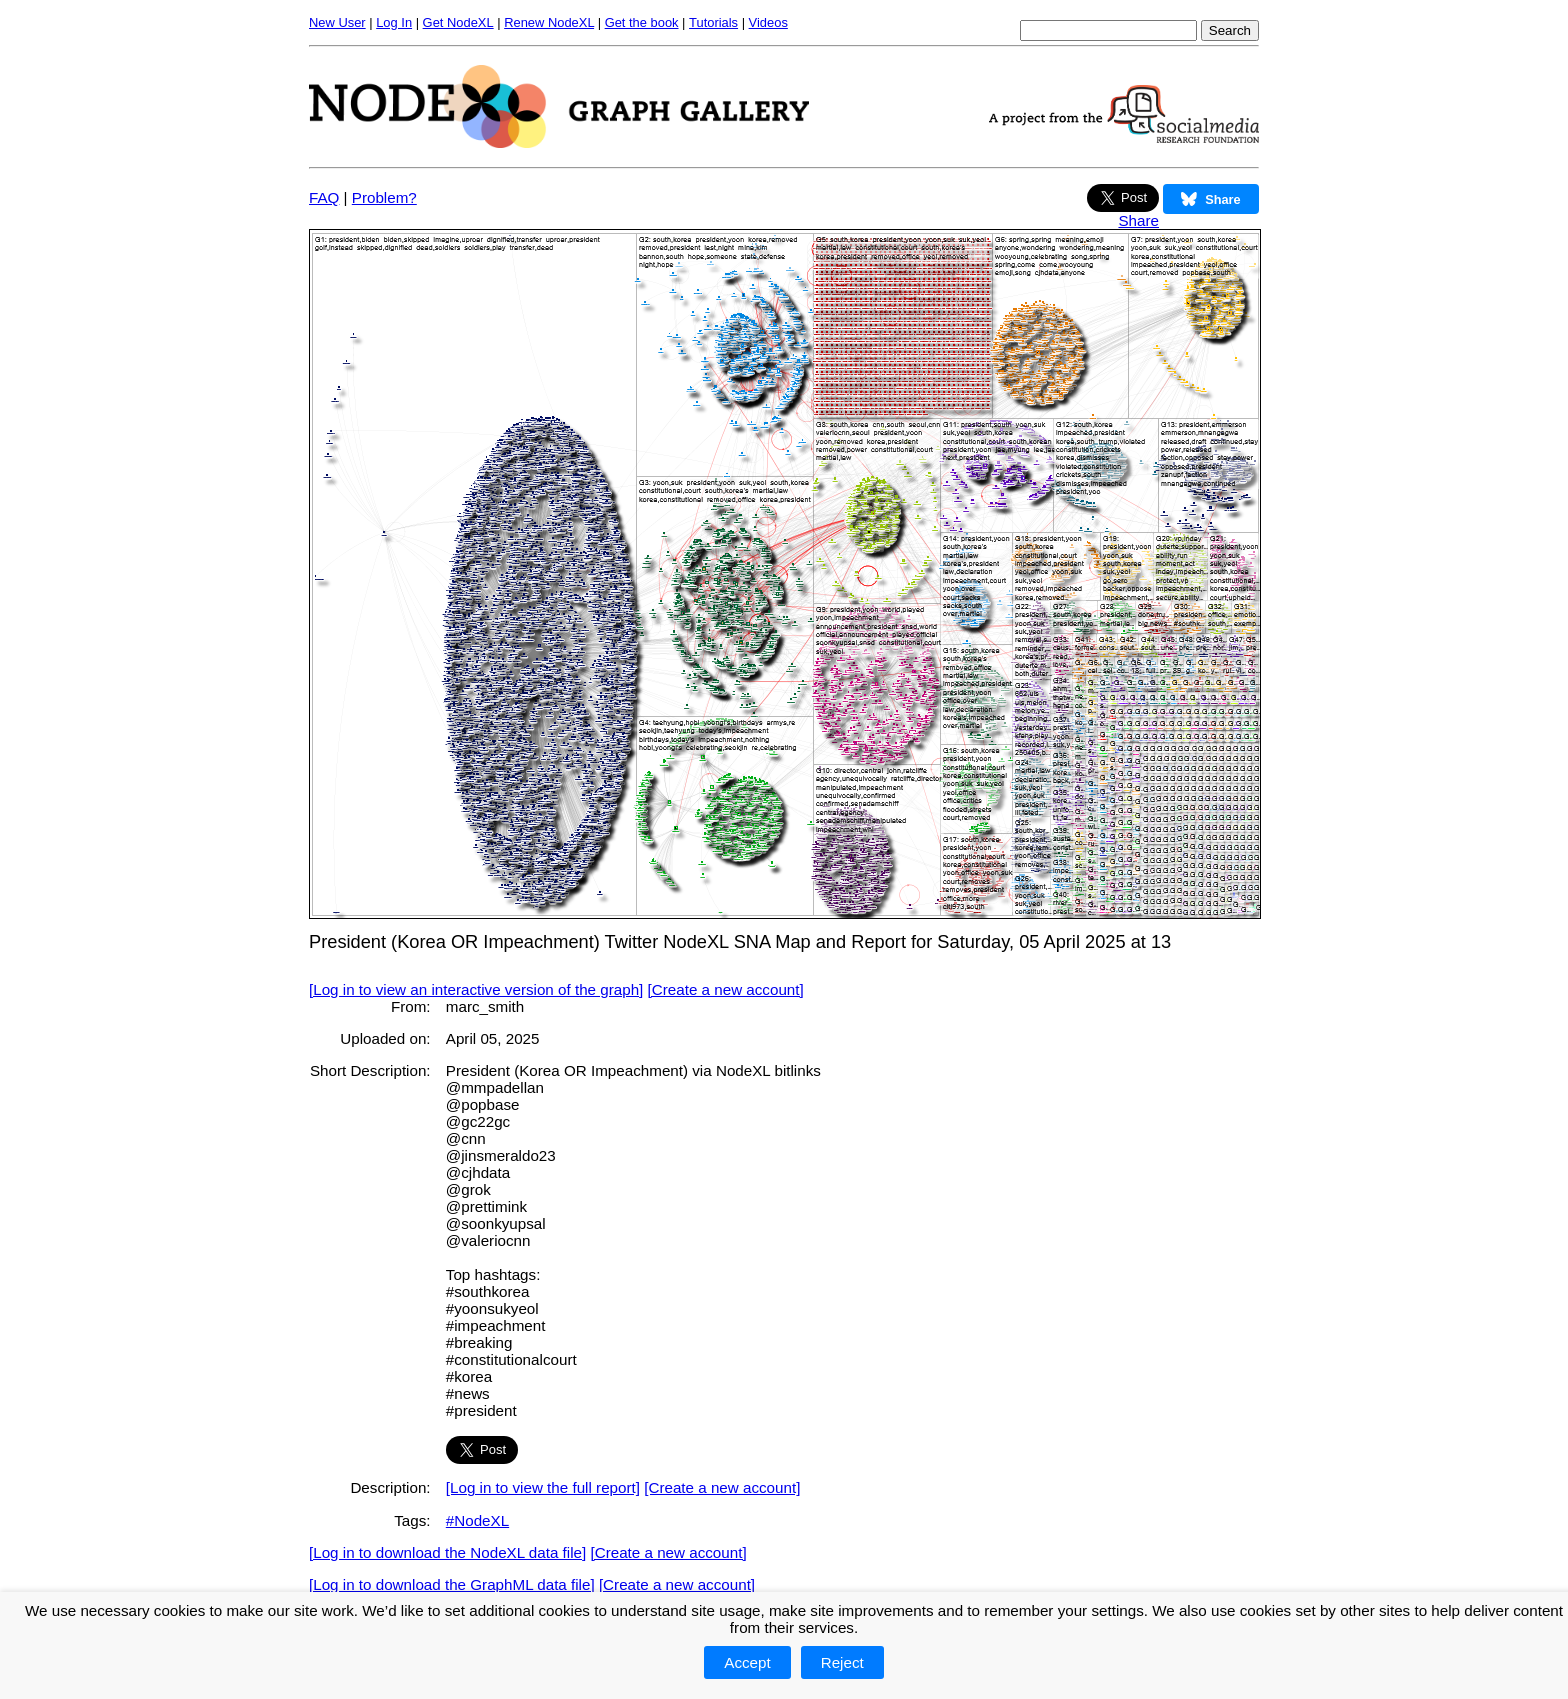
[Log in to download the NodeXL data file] (447, 1552)
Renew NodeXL (549, 22)
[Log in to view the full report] (543, 1487)
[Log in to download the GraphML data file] (452, 1584)
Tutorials (713, 22)
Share (1138, 220)
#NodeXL (477, 1520)
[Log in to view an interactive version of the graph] (476, 989)
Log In (394, 22)
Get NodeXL (458, 22)
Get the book (642, 22)
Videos (768, 22)
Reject (842, 1662)
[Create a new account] (726, 989)
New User (337, 22)
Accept (747, 1662)
